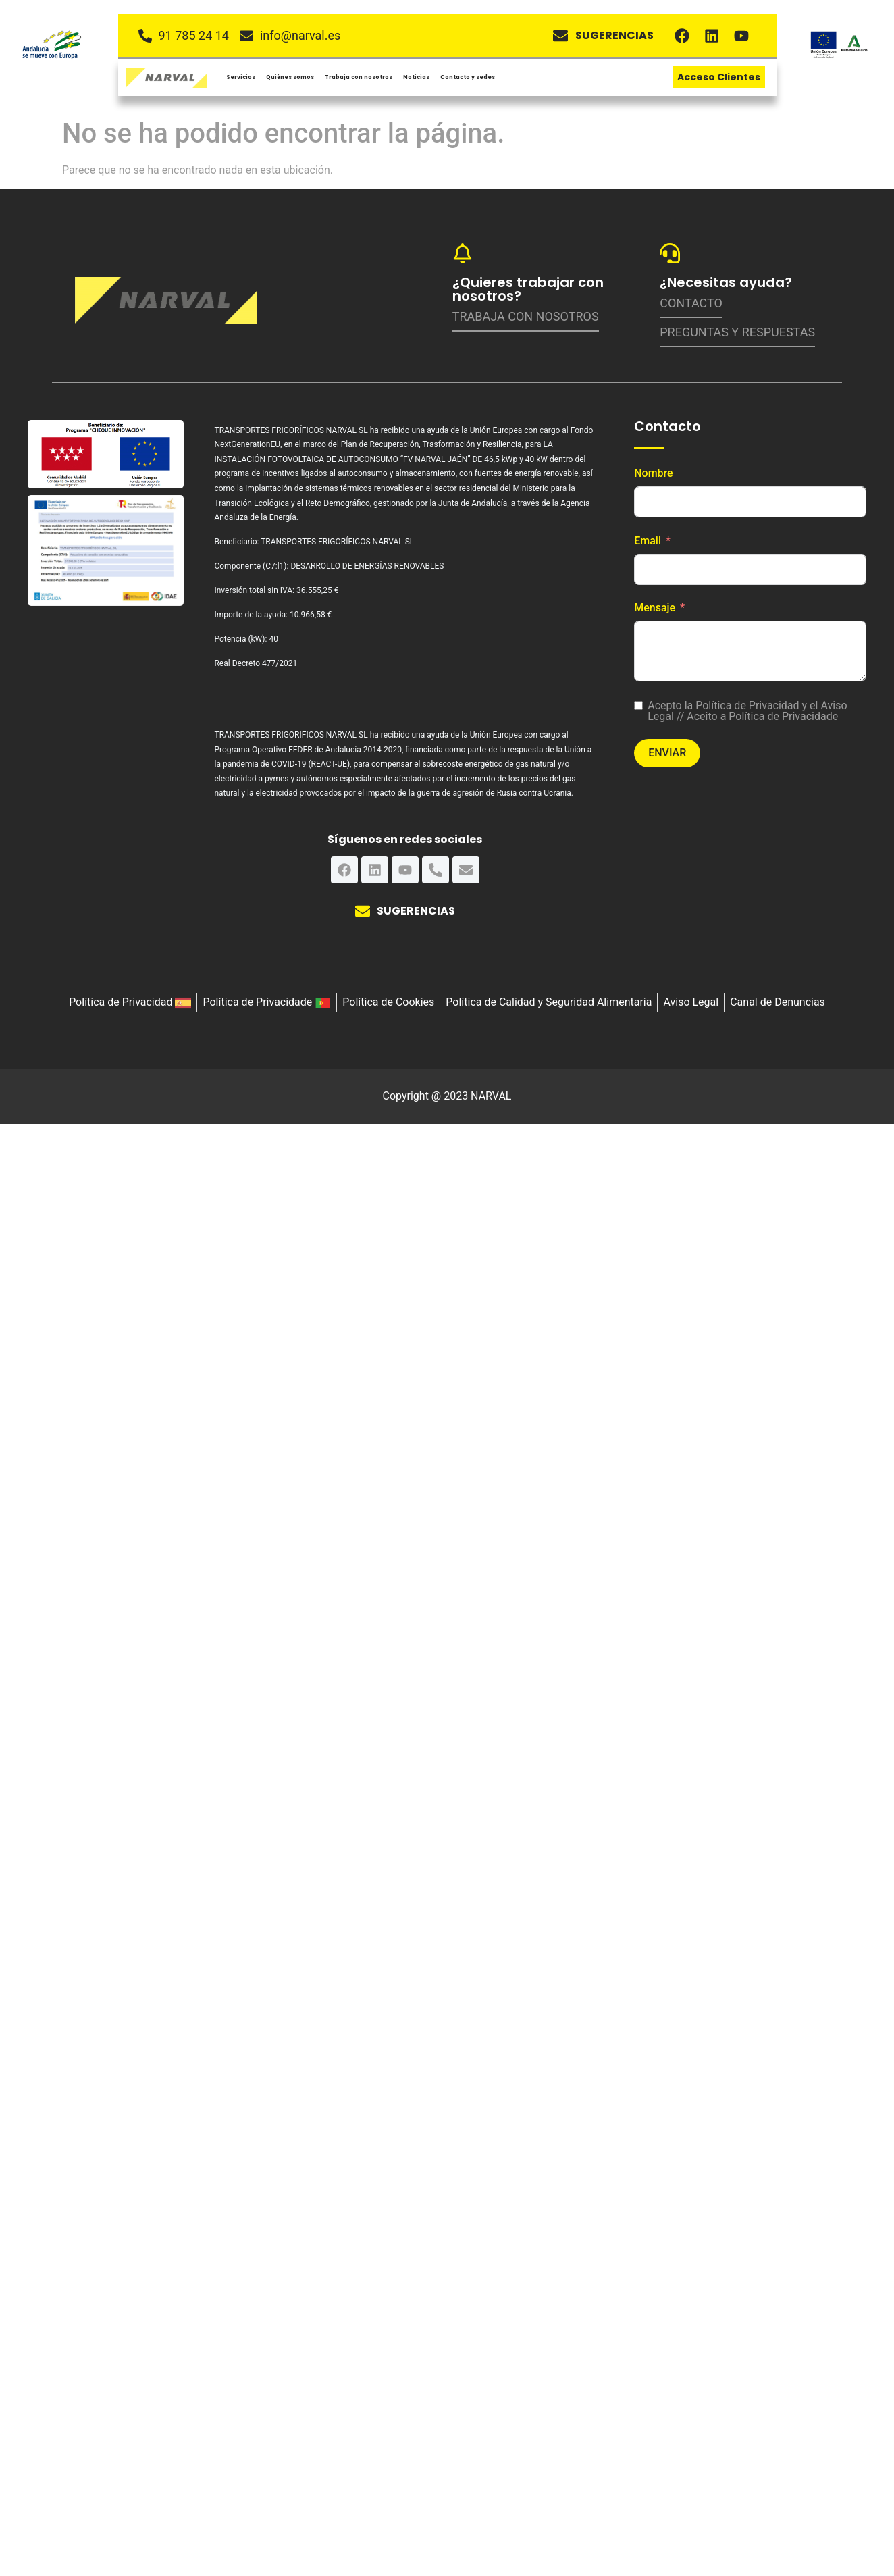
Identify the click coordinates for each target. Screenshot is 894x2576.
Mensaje (654, 607)
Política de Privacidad (747, 705)
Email (647, 540)
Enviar (667, 752)
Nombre (653, 473)
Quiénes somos (290, 76)
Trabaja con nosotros (358, 76)
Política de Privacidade (783, 716)
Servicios (240, 76)
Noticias (416, 76)
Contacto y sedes (467, 76)
